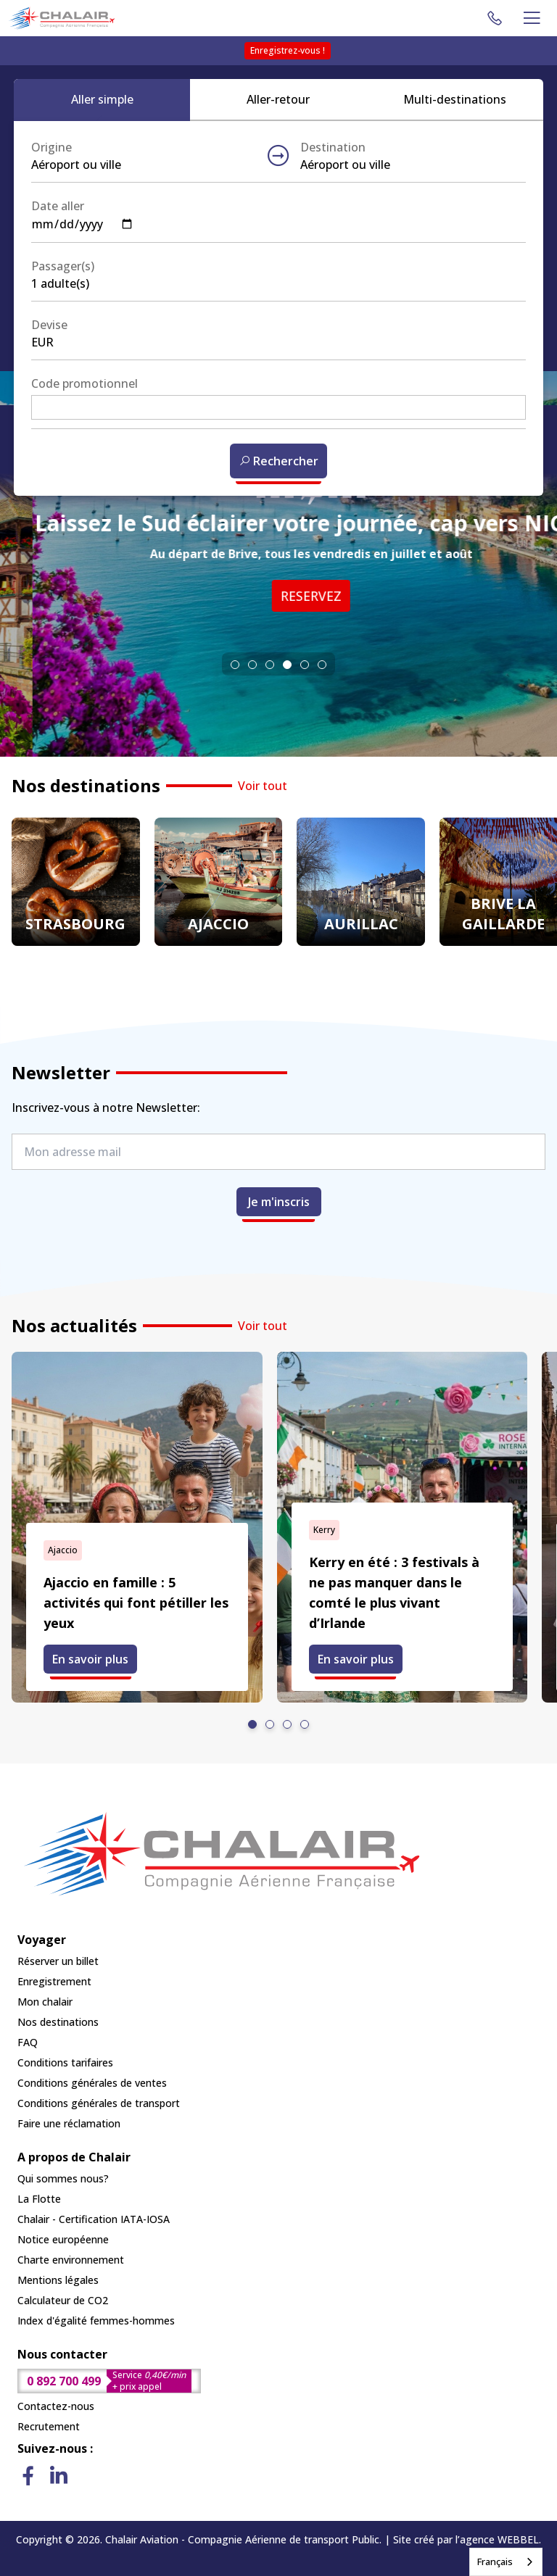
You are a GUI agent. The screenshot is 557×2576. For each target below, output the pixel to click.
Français (495, 2561)
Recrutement (48, 2426)
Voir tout (262, 786)
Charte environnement (70, 2260)
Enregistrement (54, 1981)
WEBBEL (518, 2539)
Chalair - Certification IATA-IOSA (93, 2219)
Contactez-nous (55, 2406)
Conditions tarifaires (65, 2062)
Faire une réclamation (68, 2123)
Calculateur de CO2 (62, 2300)
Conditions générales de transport (98, 2103)
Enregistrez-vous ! (287, 50)
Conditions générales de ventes (92, 2083)
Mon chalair (45, 2001)
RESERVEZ (242, 595)
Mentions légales (58, 2280)
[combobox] (505, 2562)
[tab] (235, 664)
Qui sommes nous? (63, 2178)
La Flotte (39, 2199)
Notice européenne (63, 2239)
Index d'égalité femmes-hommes (96, 2320)
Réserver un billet (58, 1961)
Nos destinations (58, 2022)
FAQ (27, 2042)
